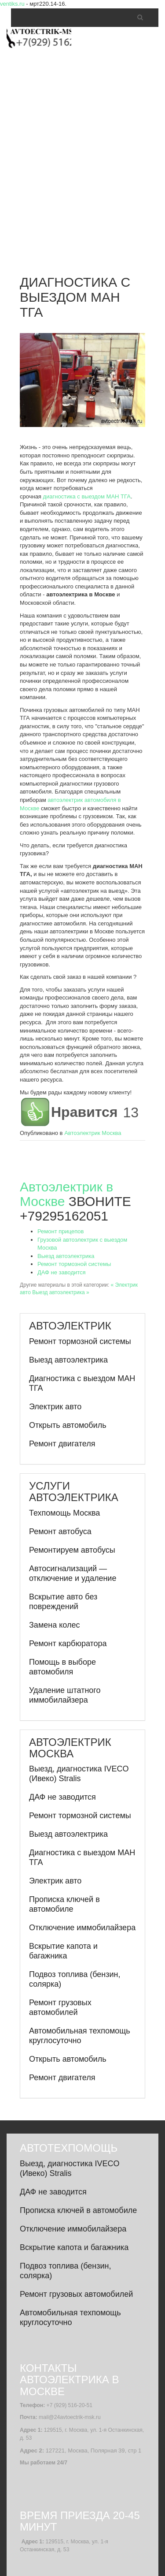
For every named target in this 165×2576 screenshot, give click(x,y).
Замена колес (54, 1625)
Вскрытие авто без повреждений (63, 1601)
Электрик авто (55, 1406)
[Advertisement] (82, 152)
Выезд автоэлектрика (65, 1256)
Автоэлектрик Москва (92, 1133)
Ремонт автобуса (60, 1531)
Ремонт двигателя (62, 1443)
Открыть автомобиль (67, 1425)
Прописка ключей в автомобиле (64, 1904)
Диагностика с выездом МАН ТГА (82, 1383)
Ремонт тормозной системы (74, 1264)
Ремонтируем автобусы (72, 1550)
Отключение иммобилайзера (82, 1927)
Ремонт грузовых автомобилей (60, 2007)
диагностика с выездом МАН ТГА (87, 496)
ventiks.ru (12, 3)
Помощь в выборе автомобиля (62, 1667)
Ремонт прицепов (60, 1231)
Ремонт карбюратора (68, 1643)
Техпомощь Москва (64, 1513)
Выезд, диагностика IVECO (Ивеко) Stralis (79, 1773)
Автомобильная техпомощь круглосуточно (79, 2035)
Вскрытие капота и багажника (63, 1951)
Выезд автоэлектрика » (60, 1292)
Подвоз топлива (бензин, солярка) (75, 1979)
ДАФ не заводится (61, 1272)
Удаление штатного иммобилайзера (65, 1695)
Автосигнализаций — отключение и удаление (72, 1573)
